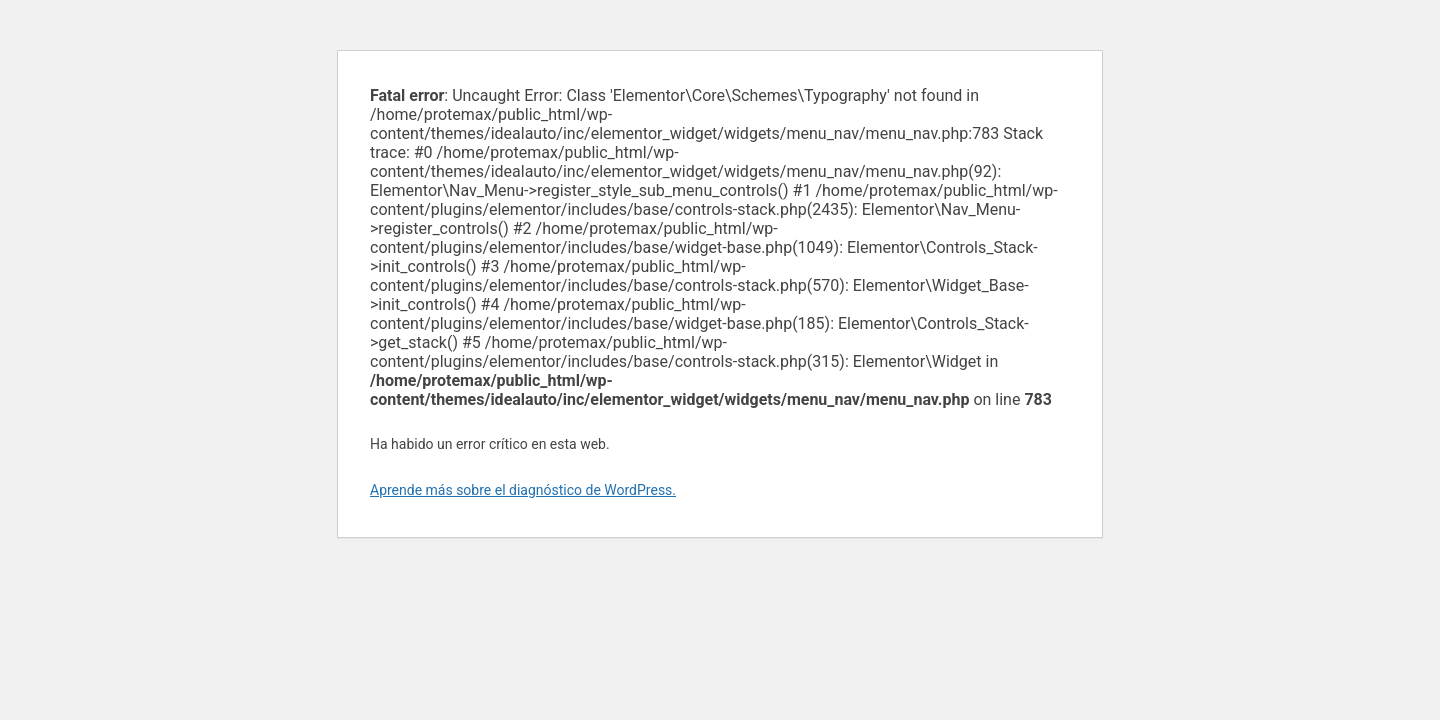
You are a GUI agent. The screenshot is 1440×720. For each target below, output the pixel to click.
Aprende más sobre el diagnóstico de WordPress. (523, 490)
